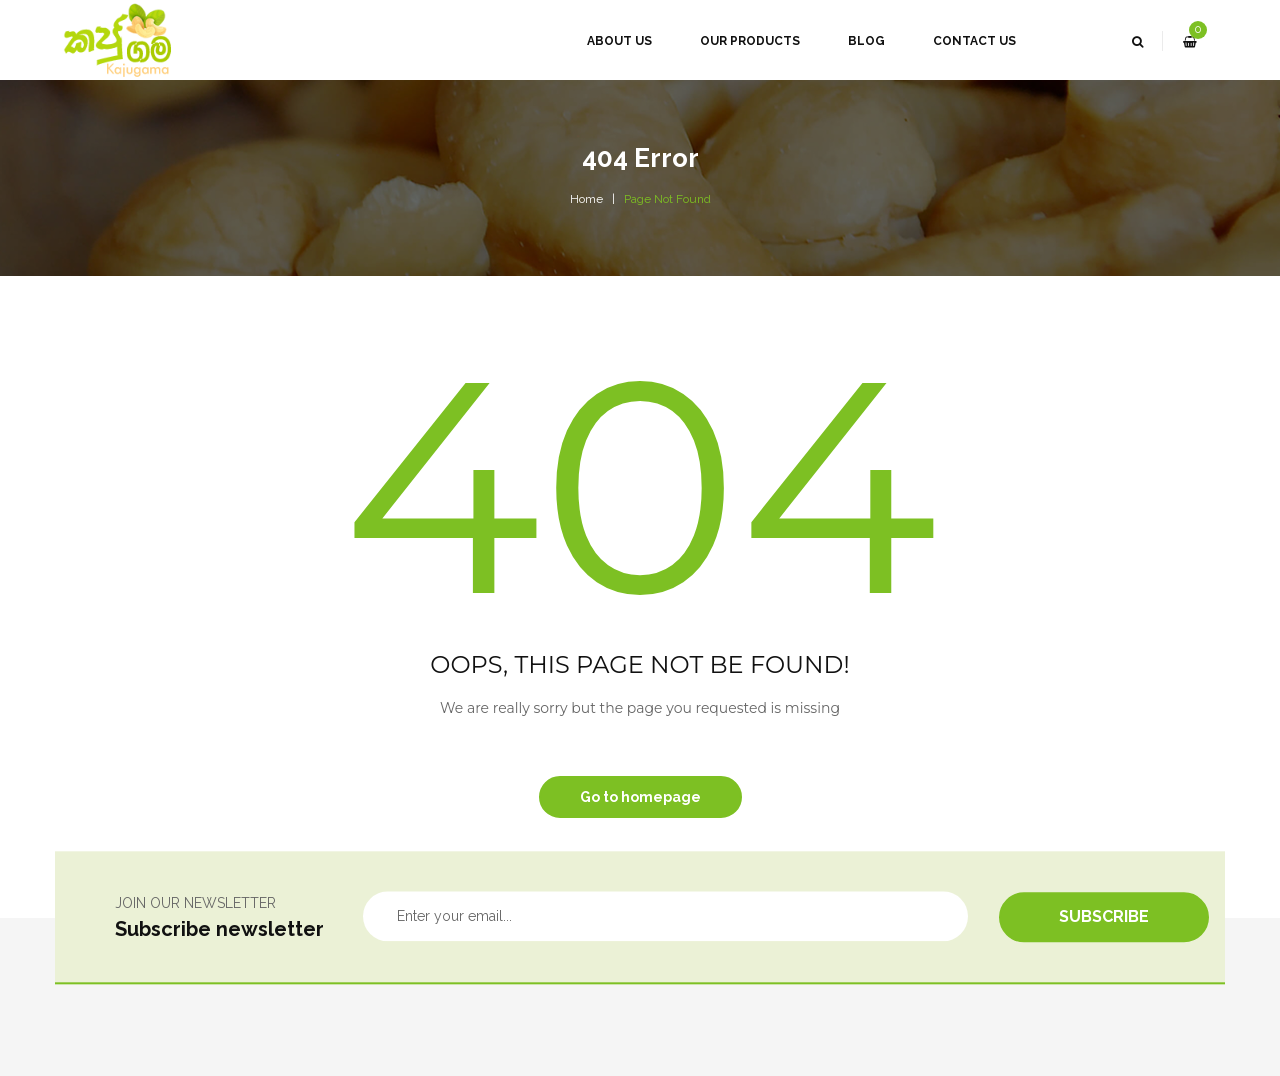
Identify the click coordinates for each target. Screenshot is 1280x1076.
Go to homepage (640, 797)
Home (586, 199)
